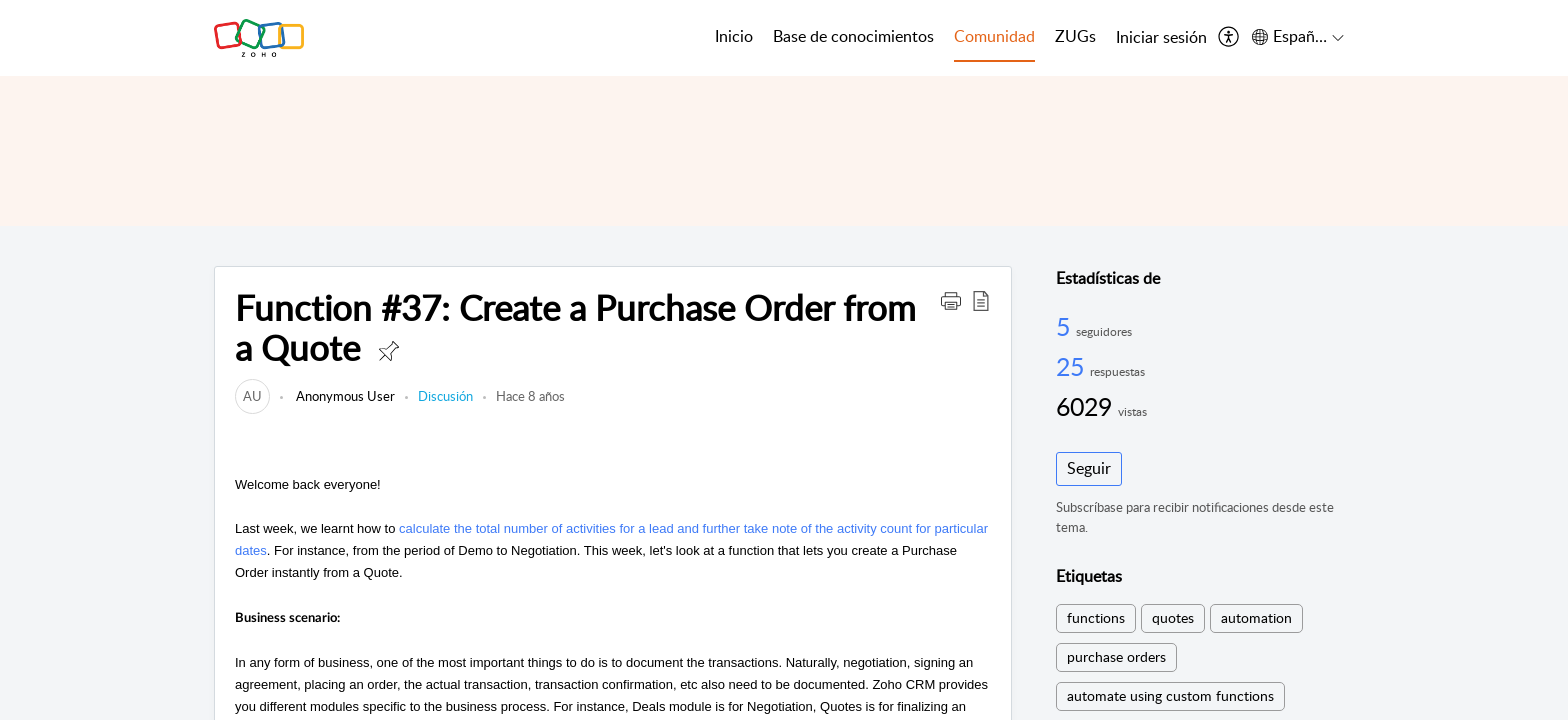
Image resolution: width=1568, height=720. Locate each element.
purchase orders (1116, 656)
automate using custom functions (1170, 695)
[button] (951, 300)
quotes (1173, 617)
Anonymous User (344, 396)
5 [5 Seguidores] (1066, 326)
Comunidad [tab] (994, 36)
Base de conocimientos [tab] (853, 36)
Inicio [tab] (734, 36)
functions (1096, 617)
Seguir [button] (1089, 468)
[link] (252, 396)
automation (1256, 617)
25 (1073, 366)
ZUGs (1075, 36)
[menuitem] (1161, 38)
